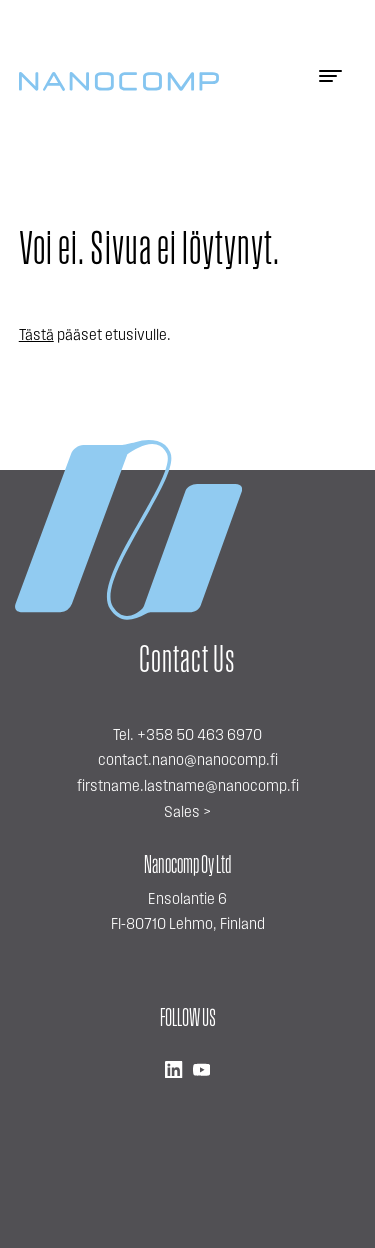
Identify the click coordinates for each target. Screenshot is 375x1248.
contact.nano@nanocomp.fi (188, 761)
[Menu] (330, 82)
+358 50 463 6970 (199, 736)
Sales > (187, 813)
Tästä (36, 336)
